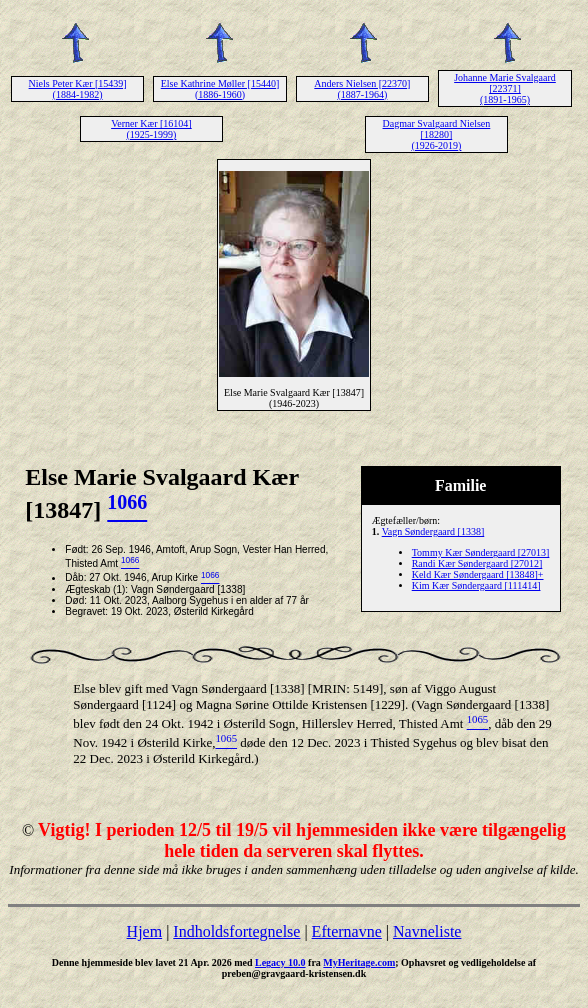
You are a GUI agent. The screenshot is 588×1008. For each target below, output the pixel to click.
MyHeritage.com (359, 962)
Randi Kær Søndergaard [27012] (477, 563)
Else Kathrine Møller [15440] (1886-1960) (220, 89)
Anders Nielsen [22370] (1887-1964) (362, 89)
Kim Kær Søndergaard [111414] (476, 585)
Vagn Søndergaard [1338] (433, 531)
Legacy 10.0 (280, 962)
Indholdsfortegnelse (236, 931)
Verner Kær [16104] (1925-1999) (151, 129)
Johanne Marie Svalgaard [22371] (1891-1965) (505, 88)
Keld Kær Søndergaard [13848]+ (478, 574)
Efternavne (347, 931)
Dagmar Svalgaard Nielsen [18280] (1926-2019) (437, 134)
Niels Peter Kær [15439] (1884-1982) (78, 89)
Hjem (145, 931)
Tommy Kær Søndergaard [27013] (481, 552)
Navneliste (427, 931)
